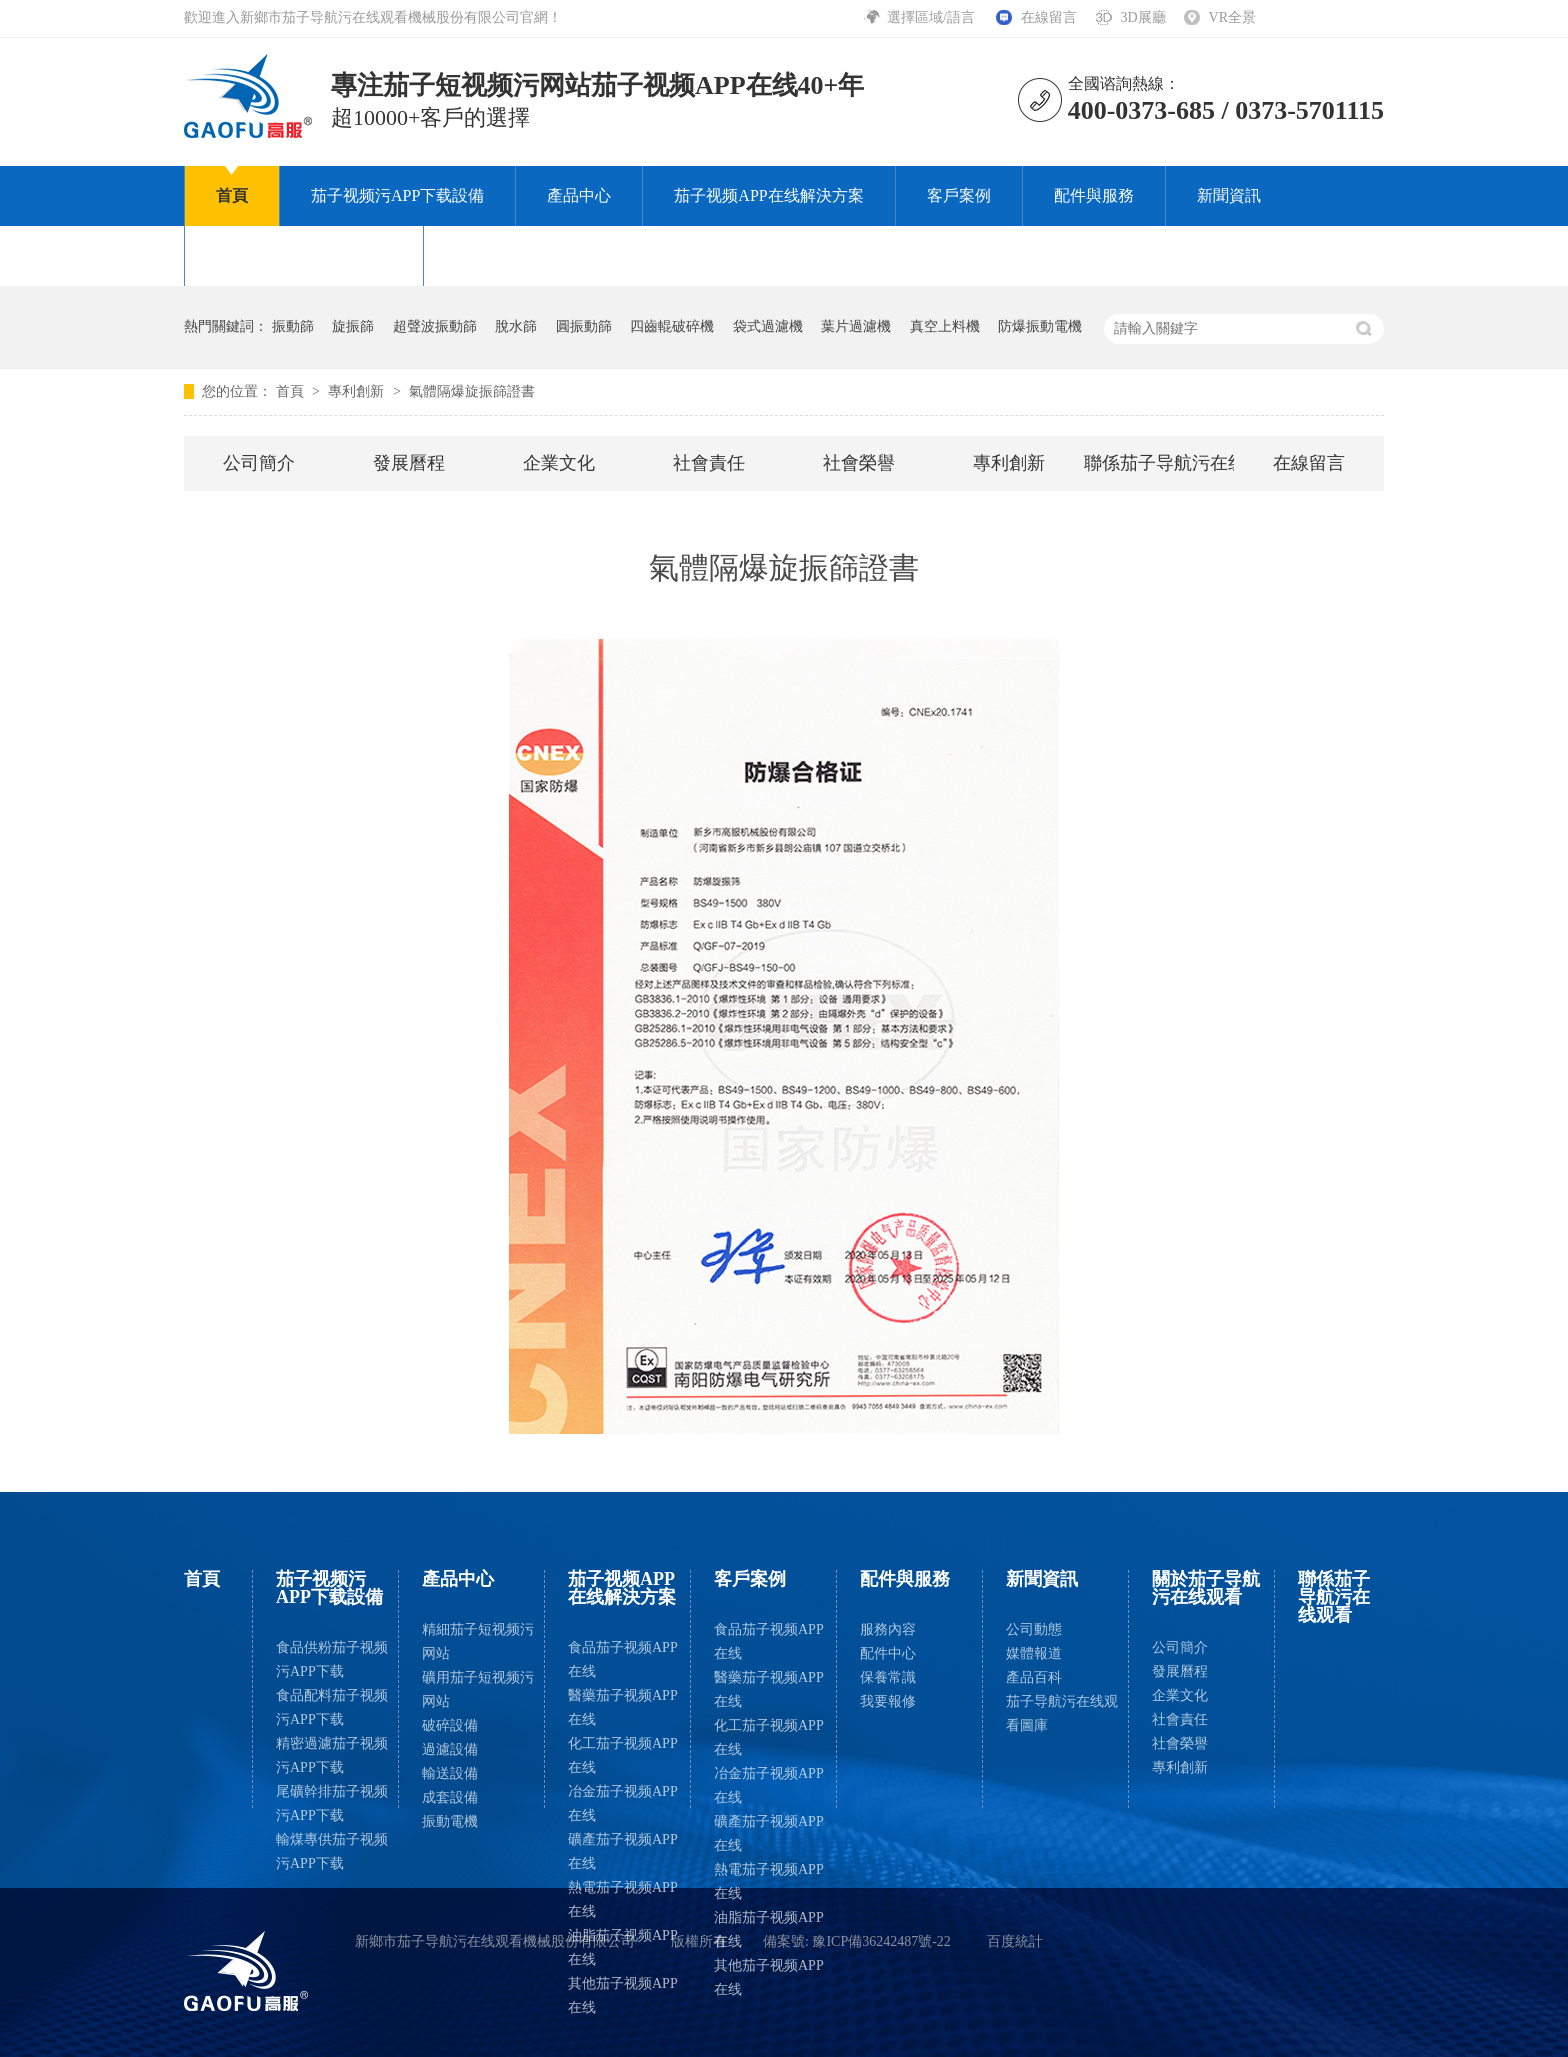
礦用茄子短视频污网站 (478, 1689)
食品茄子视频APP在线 (623, 1659)
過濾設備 (450, 1749)
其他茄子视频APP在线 (623, 1995)
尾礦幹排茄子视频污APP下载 (332, 1803)
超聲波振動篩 (435, 326)
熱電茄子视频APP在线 (623, 1899)
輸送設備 (450, 1773)
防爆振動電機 (1040, 326)
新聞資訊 (1229, 195)
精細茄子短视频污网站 (478, 1641)
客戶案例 (959, 195)
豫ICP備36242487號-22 (881, 1941)
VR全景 (1232, 17)
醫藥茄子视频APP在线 (623, 1707)
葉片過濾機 (856, 326)
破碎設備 (450, 1725)
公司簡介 (259, 463)
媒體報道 (1034, 1653)
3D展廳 (1142, 17)
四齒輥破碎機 (672, 326)
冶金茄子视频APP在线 (623, 1803)
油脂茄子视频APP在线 (623, 1947)
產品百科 (1034, 1677)
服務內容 (888, 1629)
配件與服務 (1094, 195)
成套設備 (450, 1797)
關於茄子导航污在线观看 (304, 255)
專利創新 (358, 391)
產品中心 (579, 195)
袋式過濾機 (768, 326)
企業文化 (559, 463)
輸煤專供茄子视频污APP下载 (332, 1851)
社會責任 (709, 463)
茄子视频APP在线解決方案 (768, 195)
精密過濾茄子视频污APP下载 (332, 1755)
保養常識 (888, 1677)
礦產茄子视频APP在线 (623, 1851)
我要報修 (888, 1701)
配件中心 (888, 1653)
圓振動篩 (584, 326)
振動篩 (293, 326)
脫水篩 (516, 326)
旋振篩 (353, 326)
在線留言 (1049, 17)
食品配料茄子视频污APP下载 (332, 1707)
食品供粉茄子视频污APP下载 (332, 1659)
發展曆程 (409, 463)
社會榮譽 (859, 463)
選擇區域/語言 (932, 17)
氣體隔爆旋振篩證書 (472, 391)
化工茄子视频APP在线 (623, 1755)
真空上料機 (945, 326)
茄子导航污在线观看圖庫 (1062, 1713)
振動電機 (450, 1821)
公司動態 (1034, 1629)
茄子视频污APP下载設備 (397, 195)
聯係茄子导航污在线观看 (543, 255)
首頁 (232, 195)
